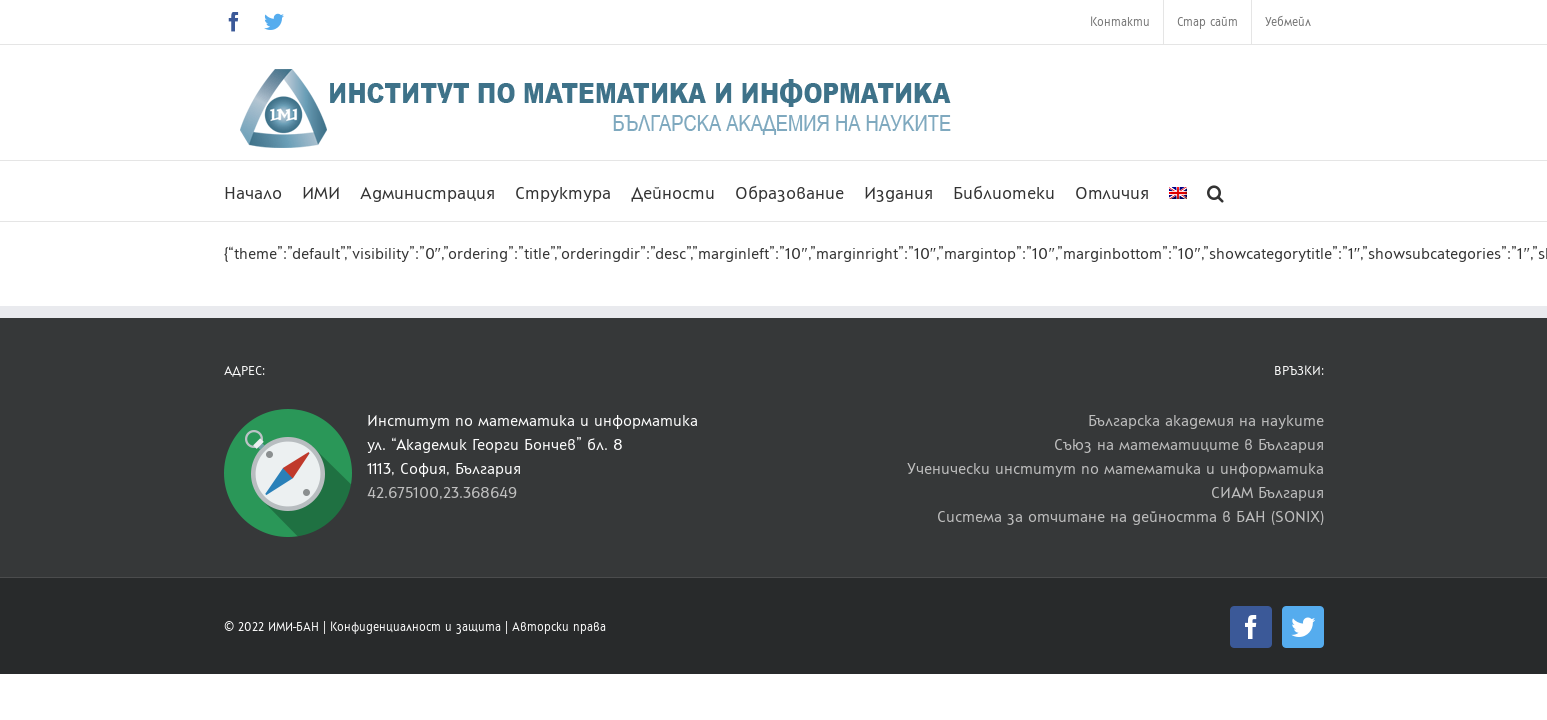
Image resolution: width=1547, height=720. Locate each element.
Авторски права (559, 627)
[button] (1255, 191)
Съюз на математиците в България (1189, 444)
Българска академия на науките (1206, 420)
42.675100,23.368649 (442, 492)
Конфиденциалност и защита (415, 627)
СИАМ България (1267, 492)
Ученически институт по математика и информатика (1115, 468)
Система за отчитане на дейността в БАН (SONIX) (1130, 516)
